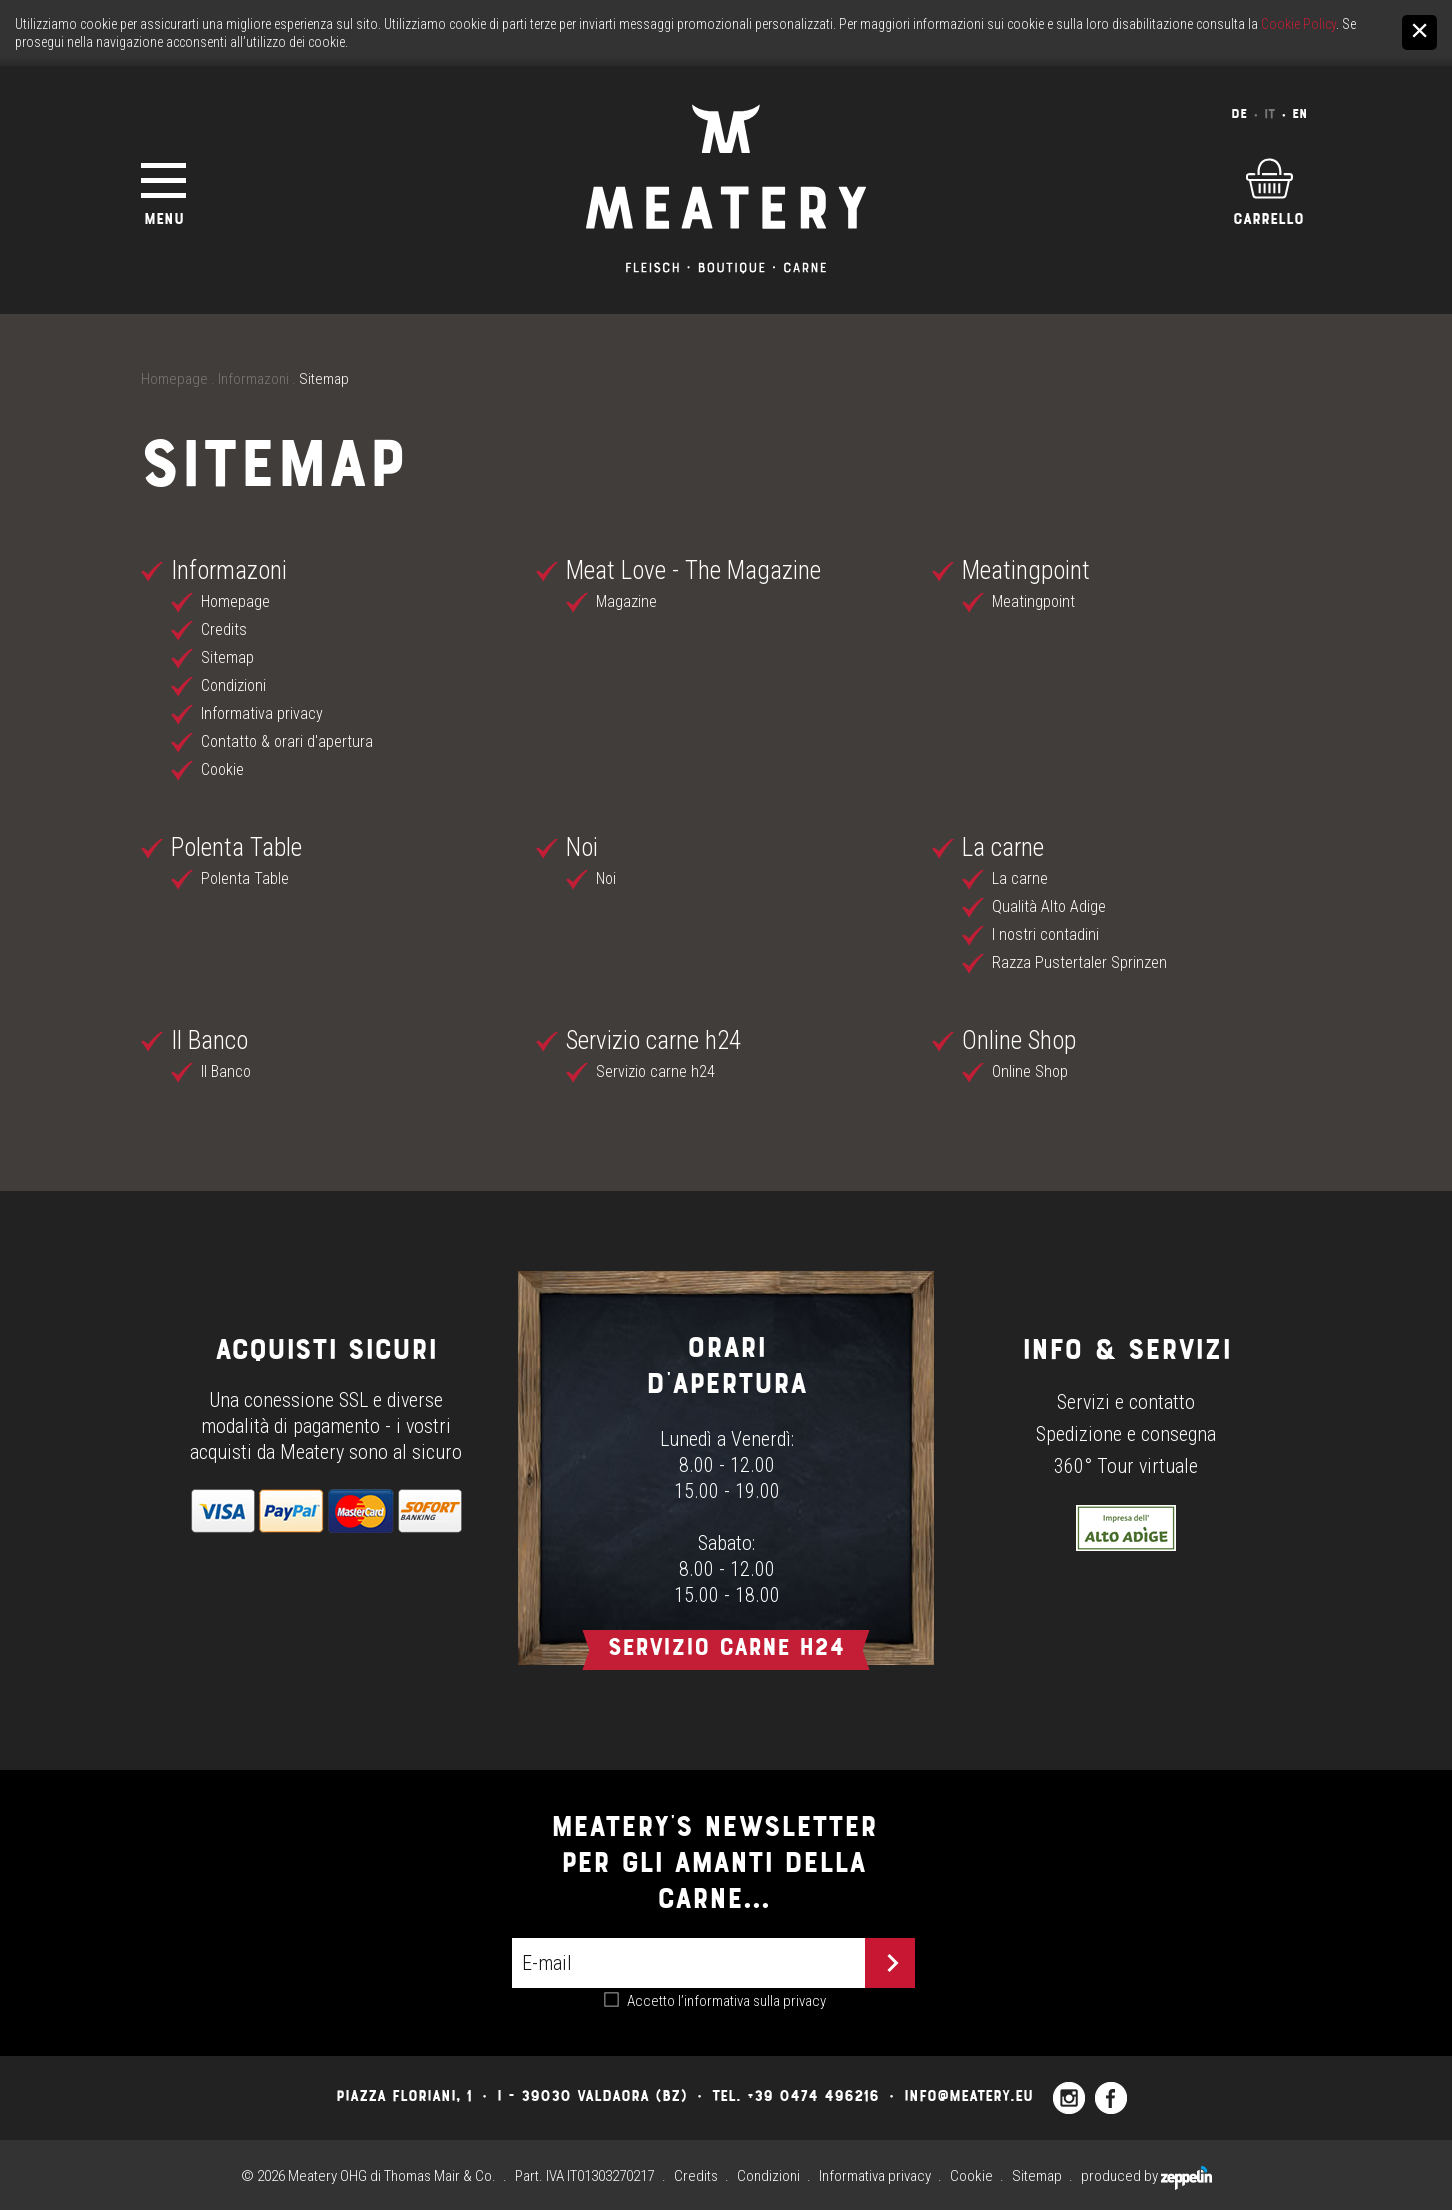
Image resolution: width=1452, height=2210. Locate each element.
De (1239, 113)
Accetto (726, 2001)
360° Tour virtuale (1126, 1466)
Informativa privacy (262, 713)
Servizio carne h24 (653, 1040)
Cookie (222, 769)
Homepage (174, 379)
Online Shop (1019, 1040)
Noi (582, 847)
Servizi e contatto (1126, 1402)
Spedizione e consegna (1126, 1434)
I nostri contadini (1045, 934)
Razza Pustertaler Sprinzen (1079, 962)
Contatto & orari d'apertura (287, 741)
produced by (1146, 2176)
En (1299, 113)
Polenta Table (236, 847)
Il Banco (209, 1040)
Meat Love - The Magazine (693, 570)
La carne (1003, 847)
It (1269, 113)
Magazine (626, 601)
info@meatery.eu (968, 2095)
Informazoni (253, 379)
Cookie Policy (1298, 24)
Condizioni (233, 685)
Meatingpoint (1026, 570)
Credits (224, 629)
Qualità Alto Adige (1049, 906)
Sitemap (227, 657)
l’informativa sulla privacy (752, 2001)
